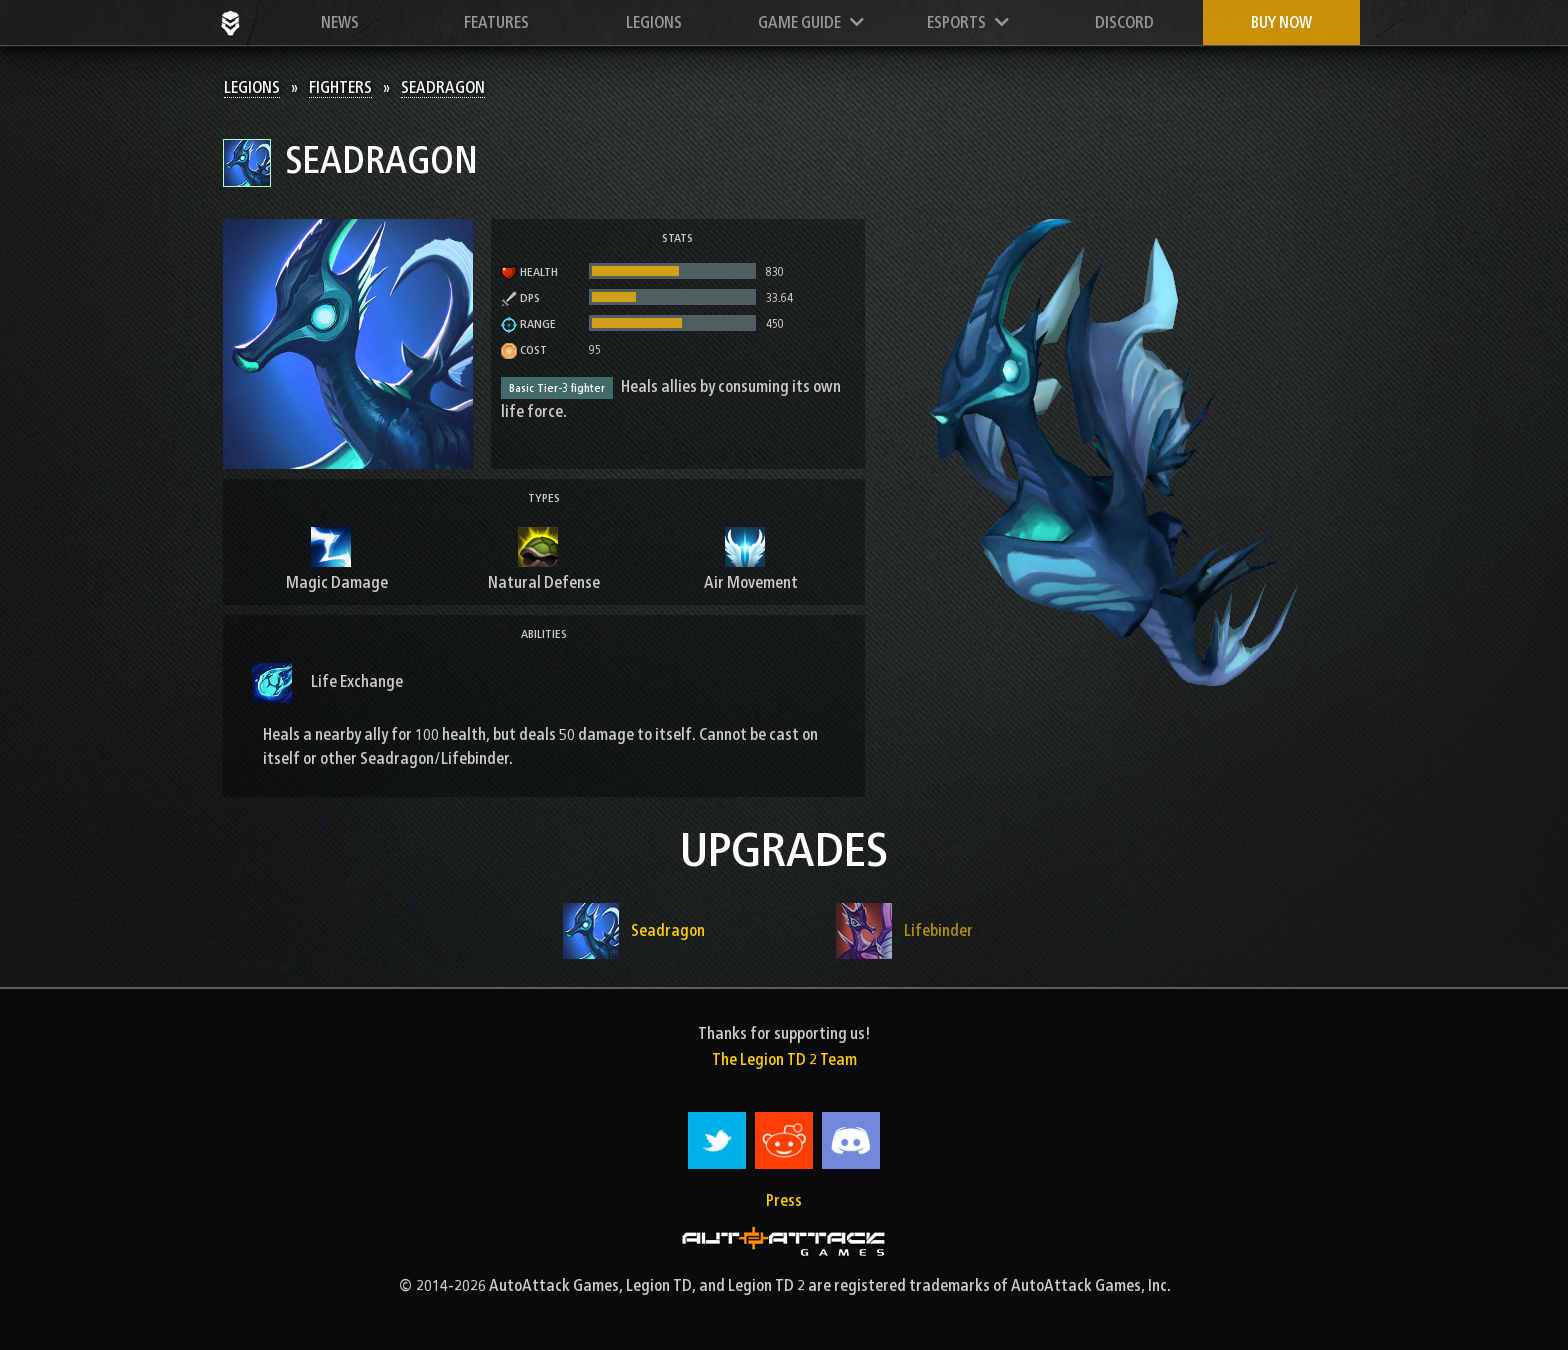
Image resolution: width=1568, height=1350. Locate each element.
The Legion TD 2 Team (784, 1059)
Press (784, 1200)
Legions (654, 22)
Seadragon (443, 87)
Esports (968, 22)
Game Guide (811, 22)
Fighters (340, 87)
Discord (1124, 22)
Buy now (1281, 22)
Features (496, 22)
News (340, 22)
